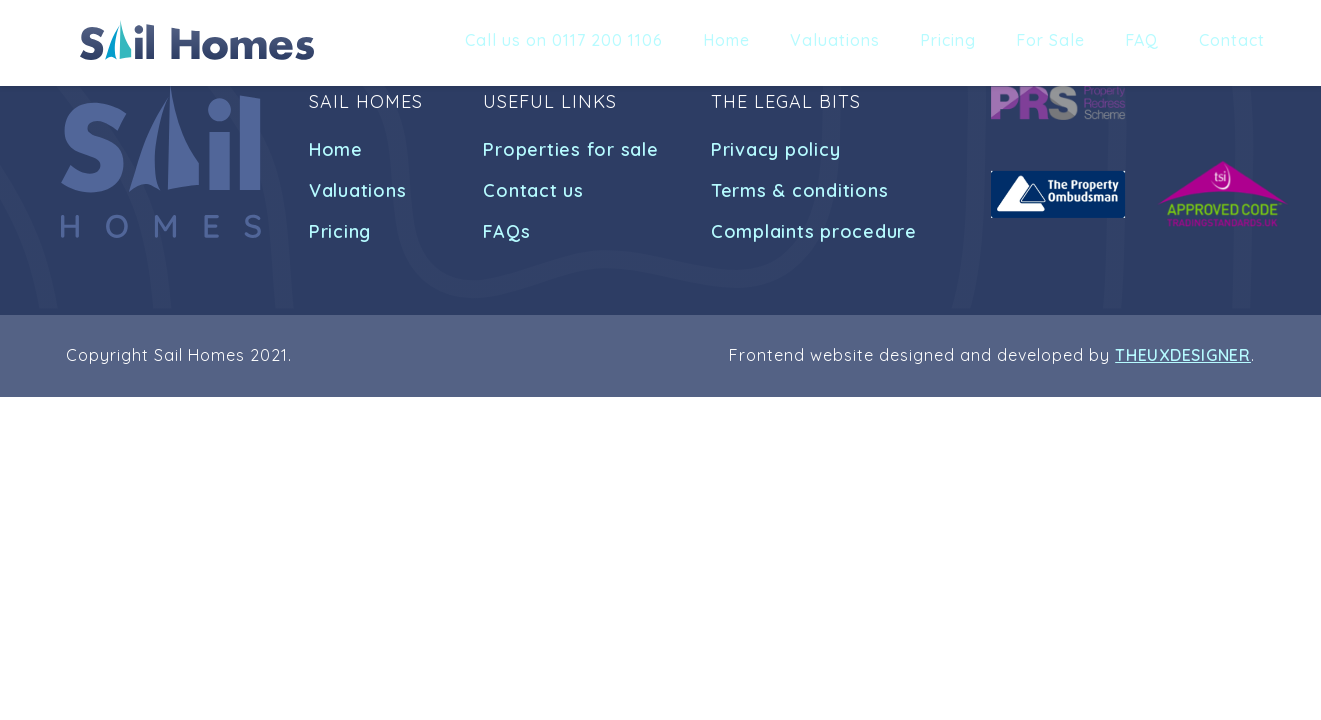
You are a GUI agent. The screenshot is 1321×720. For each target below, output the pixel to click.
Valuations (835, 40)
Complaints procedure (814, 231)
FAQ (1142, 40)
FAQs (506, 231)
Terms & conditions (800, 190)
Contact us (533, 190)
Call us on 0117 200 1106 (564, 40)
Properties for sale (570, 149)
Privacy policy (776, 149)
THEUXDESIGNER (1183, 355)
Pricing (948, 40)
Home (726, 40)
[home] (197, 40)
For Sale (1050, 40)
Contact (1232, 40)
